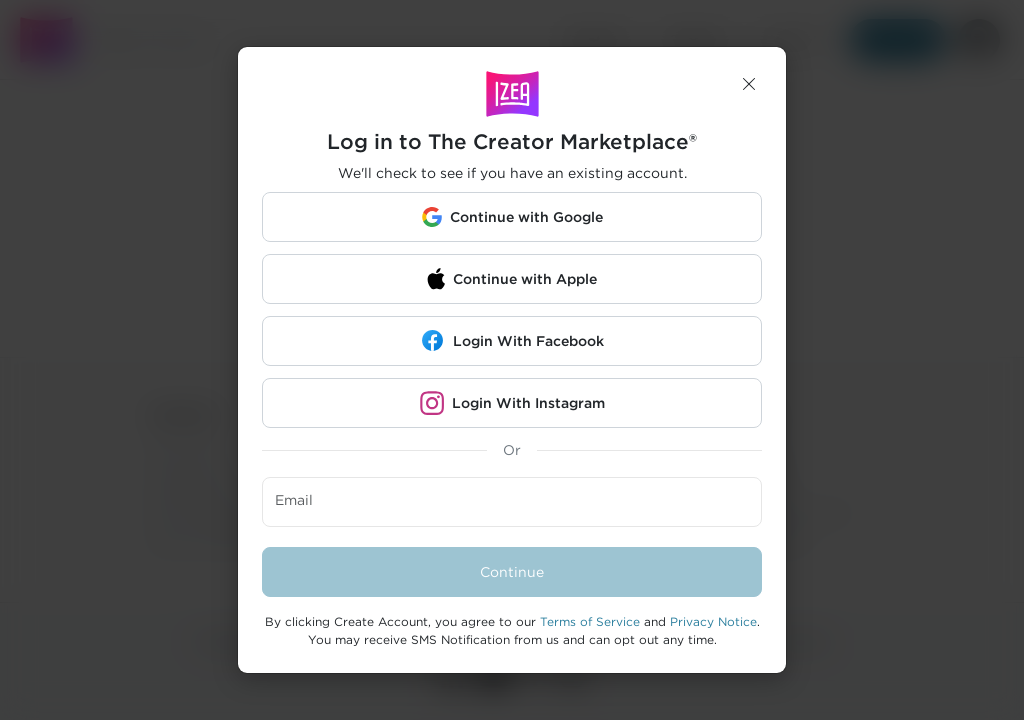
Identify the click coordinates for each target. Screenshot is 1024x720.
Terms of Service (590, 621)
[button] (749, 84)
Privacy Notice (713, 621)
